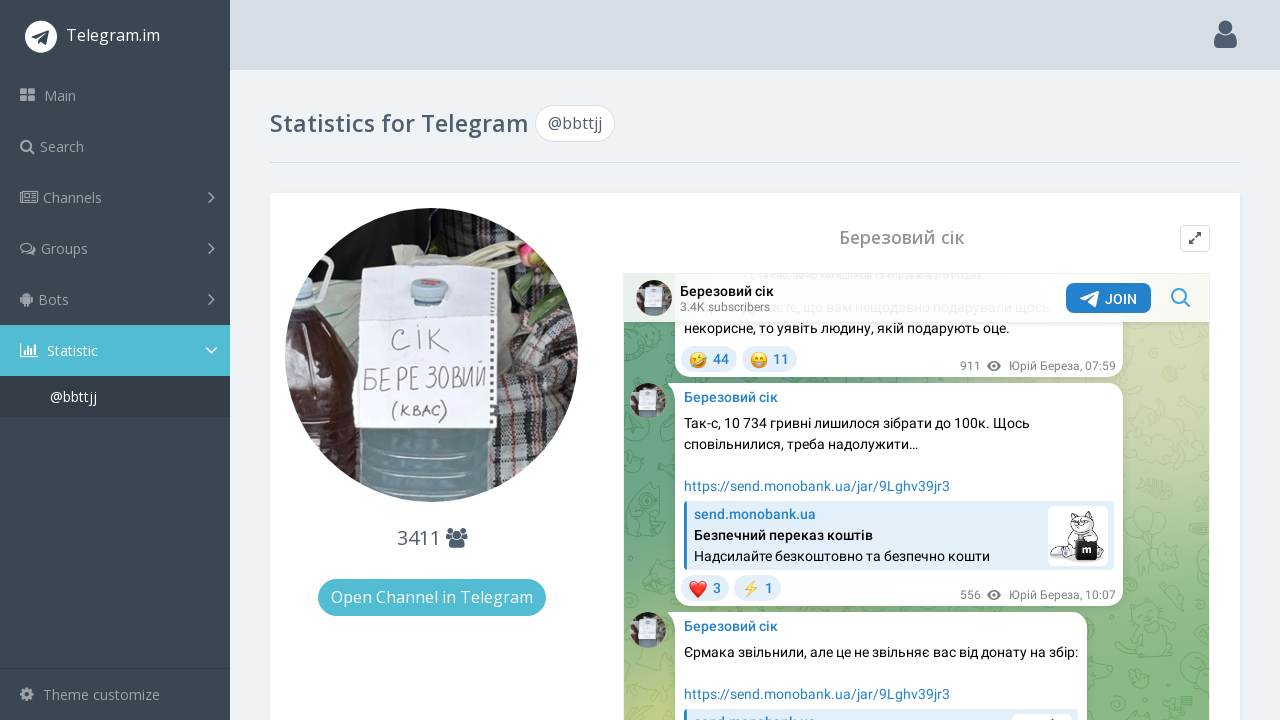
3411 (432, 537)
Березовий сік (902, 237)
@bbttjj (73, 396)
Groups (117, 248)
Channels (117, 197)
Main (48, 95)
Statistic (121, 350)
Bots (117, 299)
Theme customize (90, 694)
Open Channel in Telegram (432, 597)
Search (52, 146)
